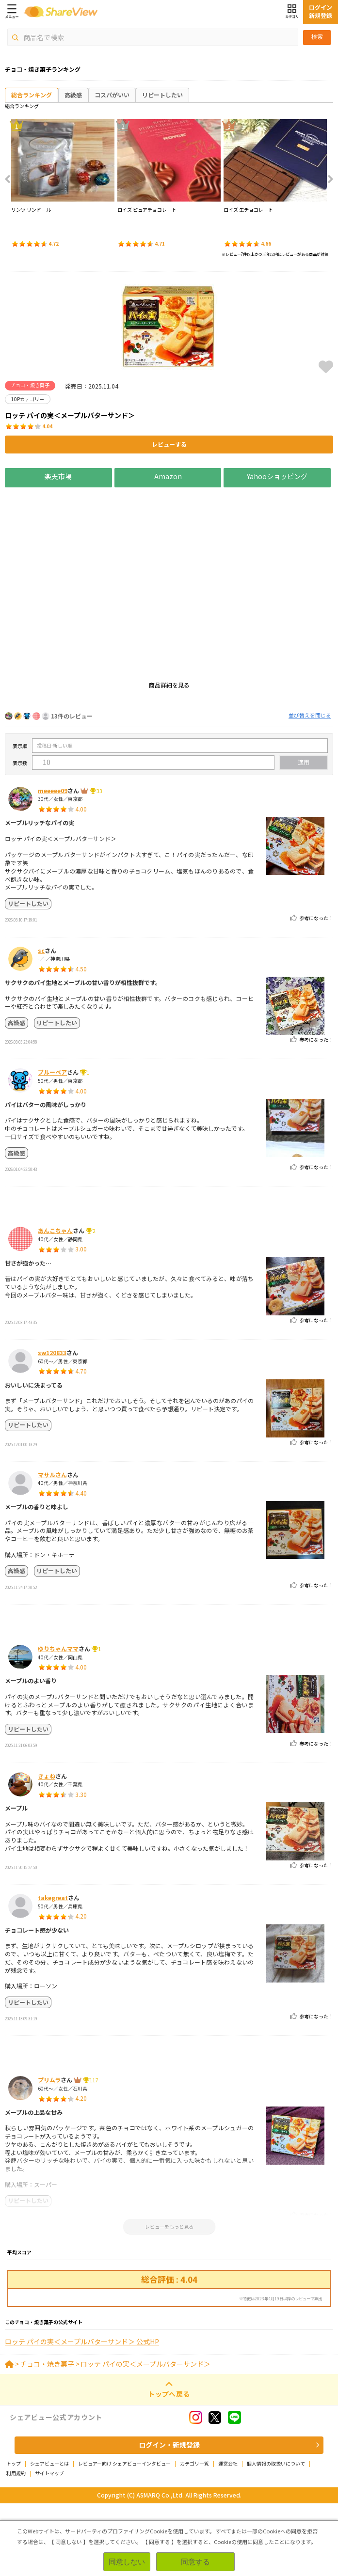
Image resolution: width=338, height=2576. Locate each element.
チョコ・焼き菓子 (47, 2436)
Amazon (168, 476)
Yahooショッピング (277, 476)
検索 (317, 36)
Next (327, 179)
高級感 (73, 95)
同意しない (127, 2562)
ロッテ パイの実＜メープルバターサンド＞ (145, 2436)
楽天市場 (58, 476)
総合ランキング (31, 95)
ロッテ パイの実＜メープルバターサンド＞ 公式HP (82, 2414)
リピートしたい (162, 95)
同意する (195, 2562)
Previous (10, 179)
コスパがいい (112, 95)
